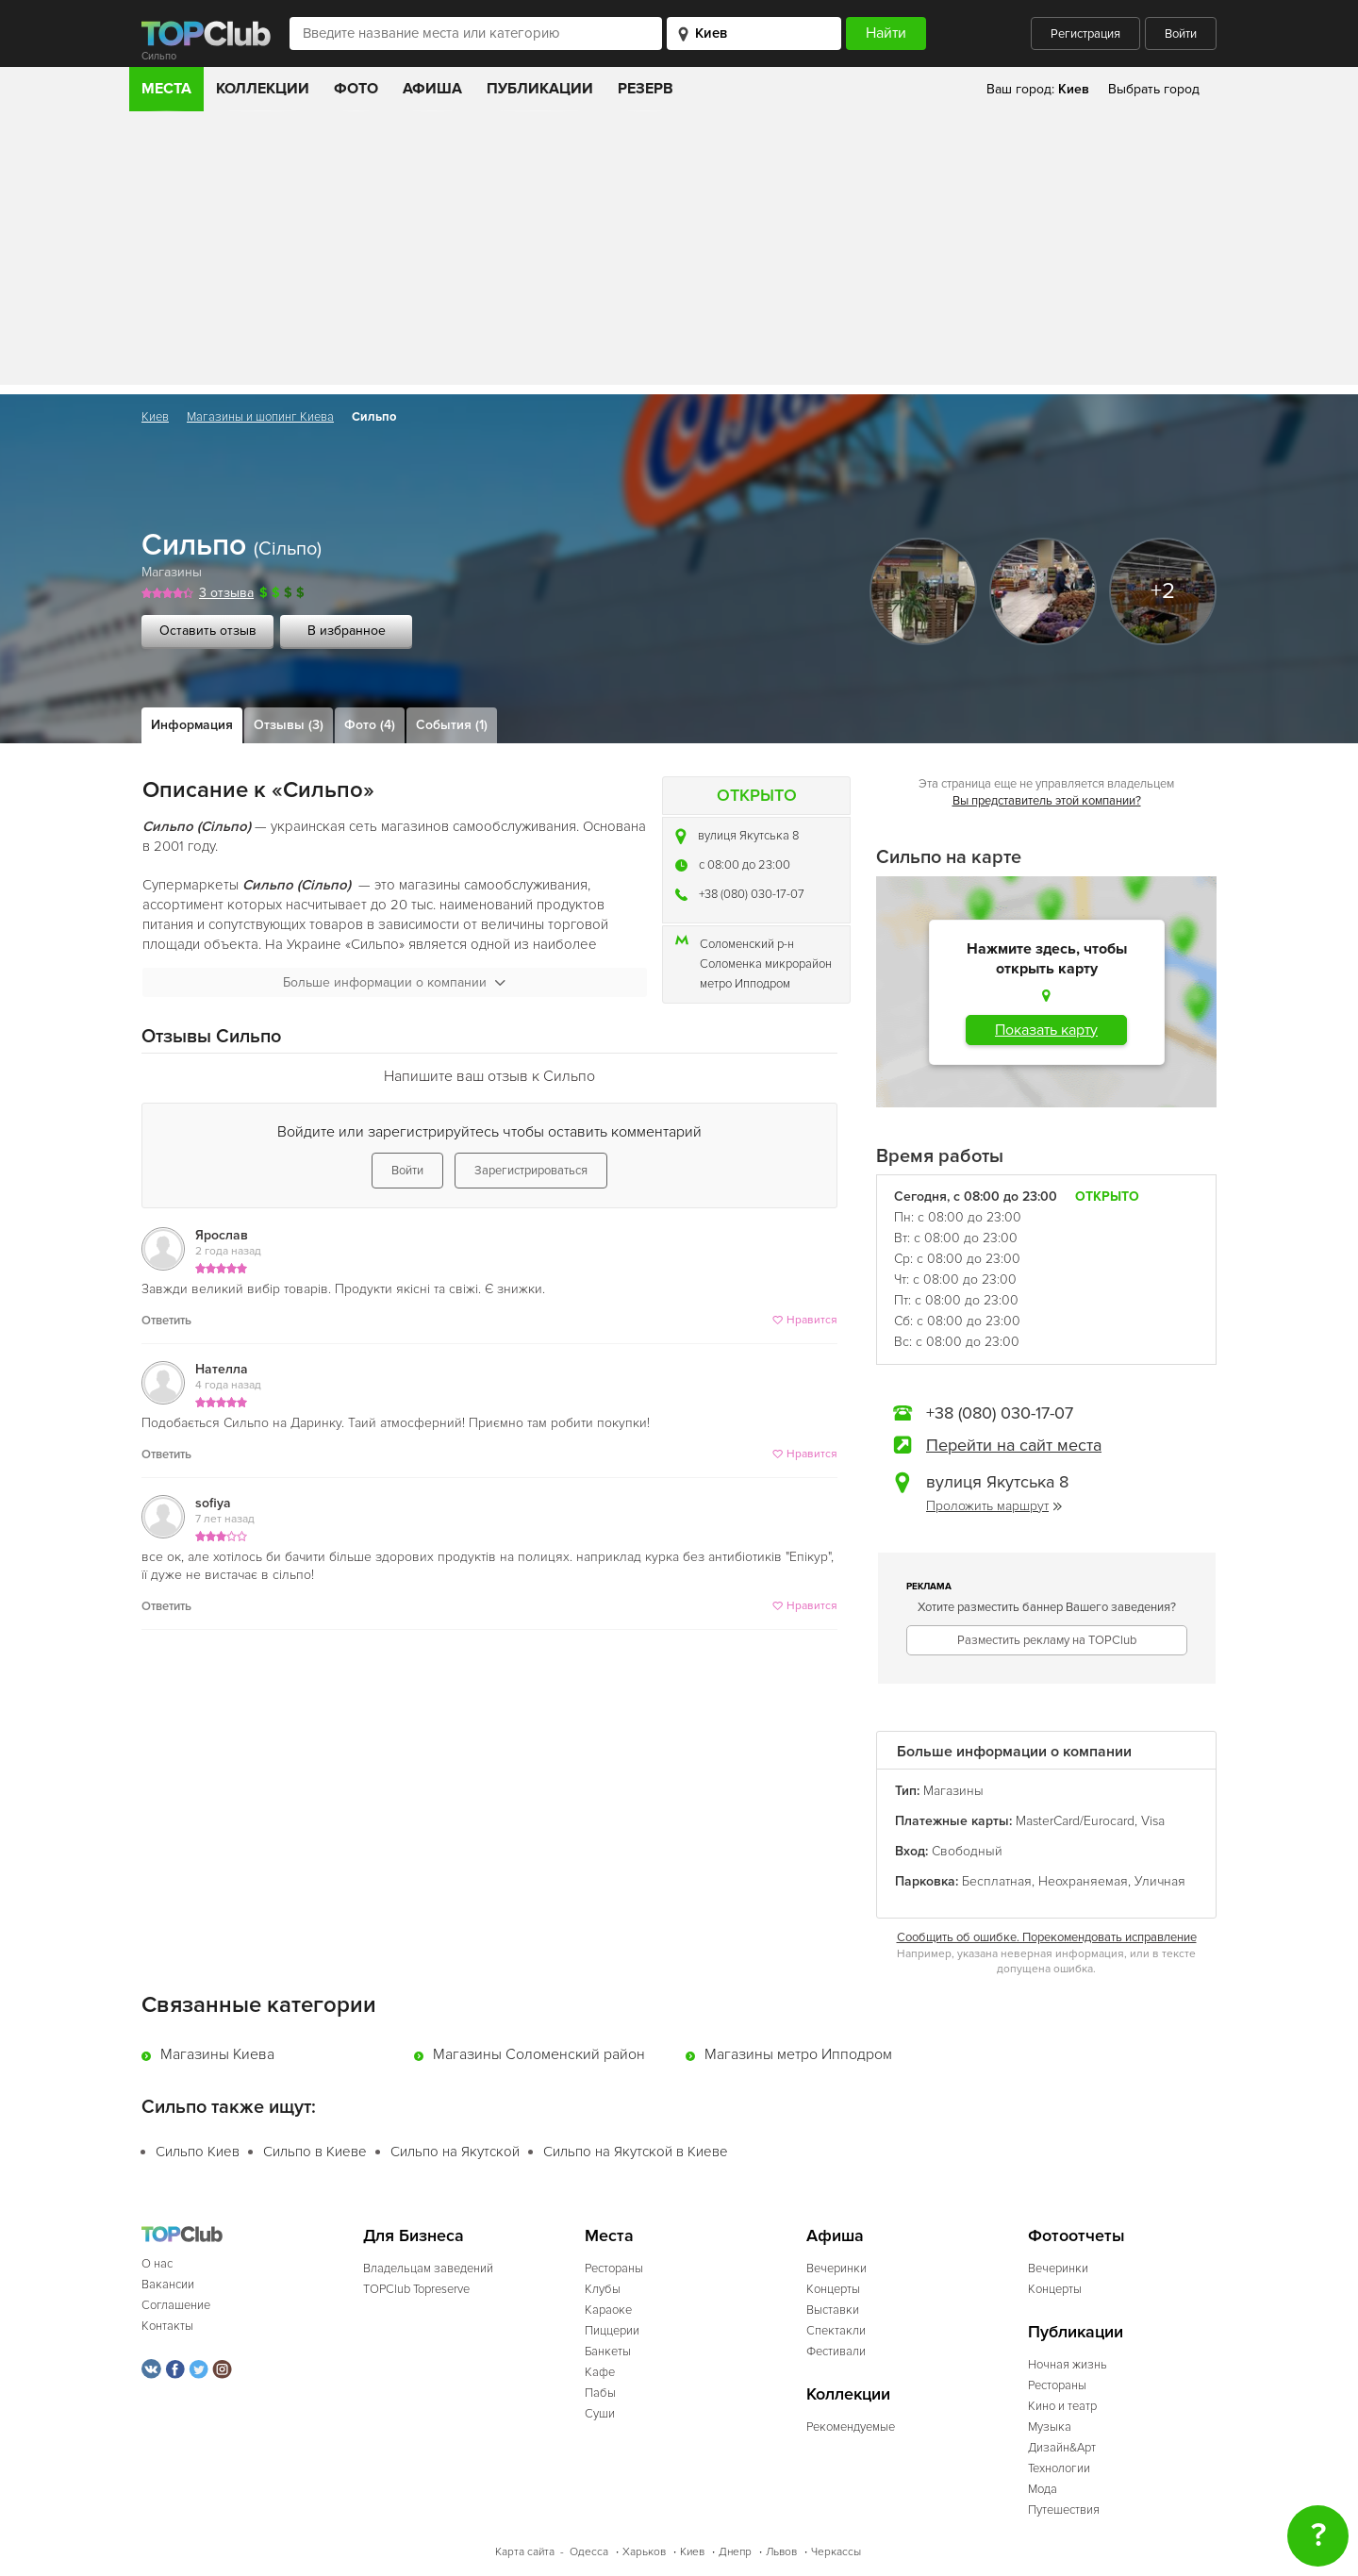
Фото (356, 88)
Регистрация (1085, 34)
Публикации (540, 88)
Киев (155, 416)
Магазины (171, 572)
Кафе (600, 2372)
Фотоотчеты (1076, 2236)
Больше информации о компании (394, 982)
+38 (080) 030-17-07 (751, 894)
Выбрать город (1154, 89)
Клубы (603, 2289)
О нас (157, 2263)
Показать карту (1046, 1030)
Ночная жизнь (1067, 2364)
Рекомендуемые (850, 2427)
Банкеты (608, 2351)
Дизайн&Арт (1062, 2447)
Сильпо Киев (198, 2151)
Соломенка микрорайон (766, 964)
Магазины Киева (217, 2054)
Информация (192, 725)
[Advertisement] (679, 253)
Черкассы (836, 2552)
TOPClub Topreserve (416, 2289)
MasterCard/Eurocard (1075, 1821)
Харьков (644, 2552)
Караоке (608, 2310)
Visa (1153, 1821)
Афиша (432, 88)
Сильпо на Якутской (455, 2151)
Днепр (735, 2552)
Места (166, 88)
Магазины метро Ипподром (798, 2054)
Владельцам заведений (428, 2268)
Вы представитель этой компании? (1046, 800)
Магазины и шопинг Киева (260, 416)
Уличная (1159, 1881)
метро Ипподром (745, 983)
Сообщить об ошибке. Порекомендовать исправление (1047, 1937)
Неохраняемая (1083, 1881)
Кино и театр (1062, 2406)
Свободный (967, 1851)
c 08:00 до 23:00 (744, 865)
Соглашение (175, 2305)
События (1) (452, 725)
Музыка (1049, 2427)
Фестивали (836, 2351)
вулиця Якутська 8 (748, 835)
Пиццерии (612, 2330)
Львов (781, 2552)
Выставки (832, 2310)
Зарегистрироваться (531, 1170)
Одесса (589, 2552)
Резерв (645, 88)
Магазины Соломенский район (539, 2054)
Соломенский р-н (747, 944)
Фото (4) (369, 725)
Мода (1042, 2489)
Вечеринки (836, 2268)
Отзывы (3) (288, 725)
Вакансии (167, 2284)
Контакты (167, 2326)
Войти (1181, 34)
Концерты (833, 2289)
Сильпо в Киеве (315, 2151)
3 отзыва (226, 593)
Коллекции (262, 88)
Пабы (600, 2393)
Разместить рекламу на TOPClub (1046, 1640)
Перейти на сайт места (1013, 1445)
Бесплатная (997, 1881)
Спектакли (836, 2330)
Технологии (1059, 2468)
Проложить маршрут (994, 1506)
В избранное (346, 631)
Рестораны (614, 2268)
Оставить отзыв (208, 631)
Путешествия (1064, 2510)
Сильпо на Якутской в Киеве (635, 2151)
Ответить (166, 1320)
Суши (600, 2413)
